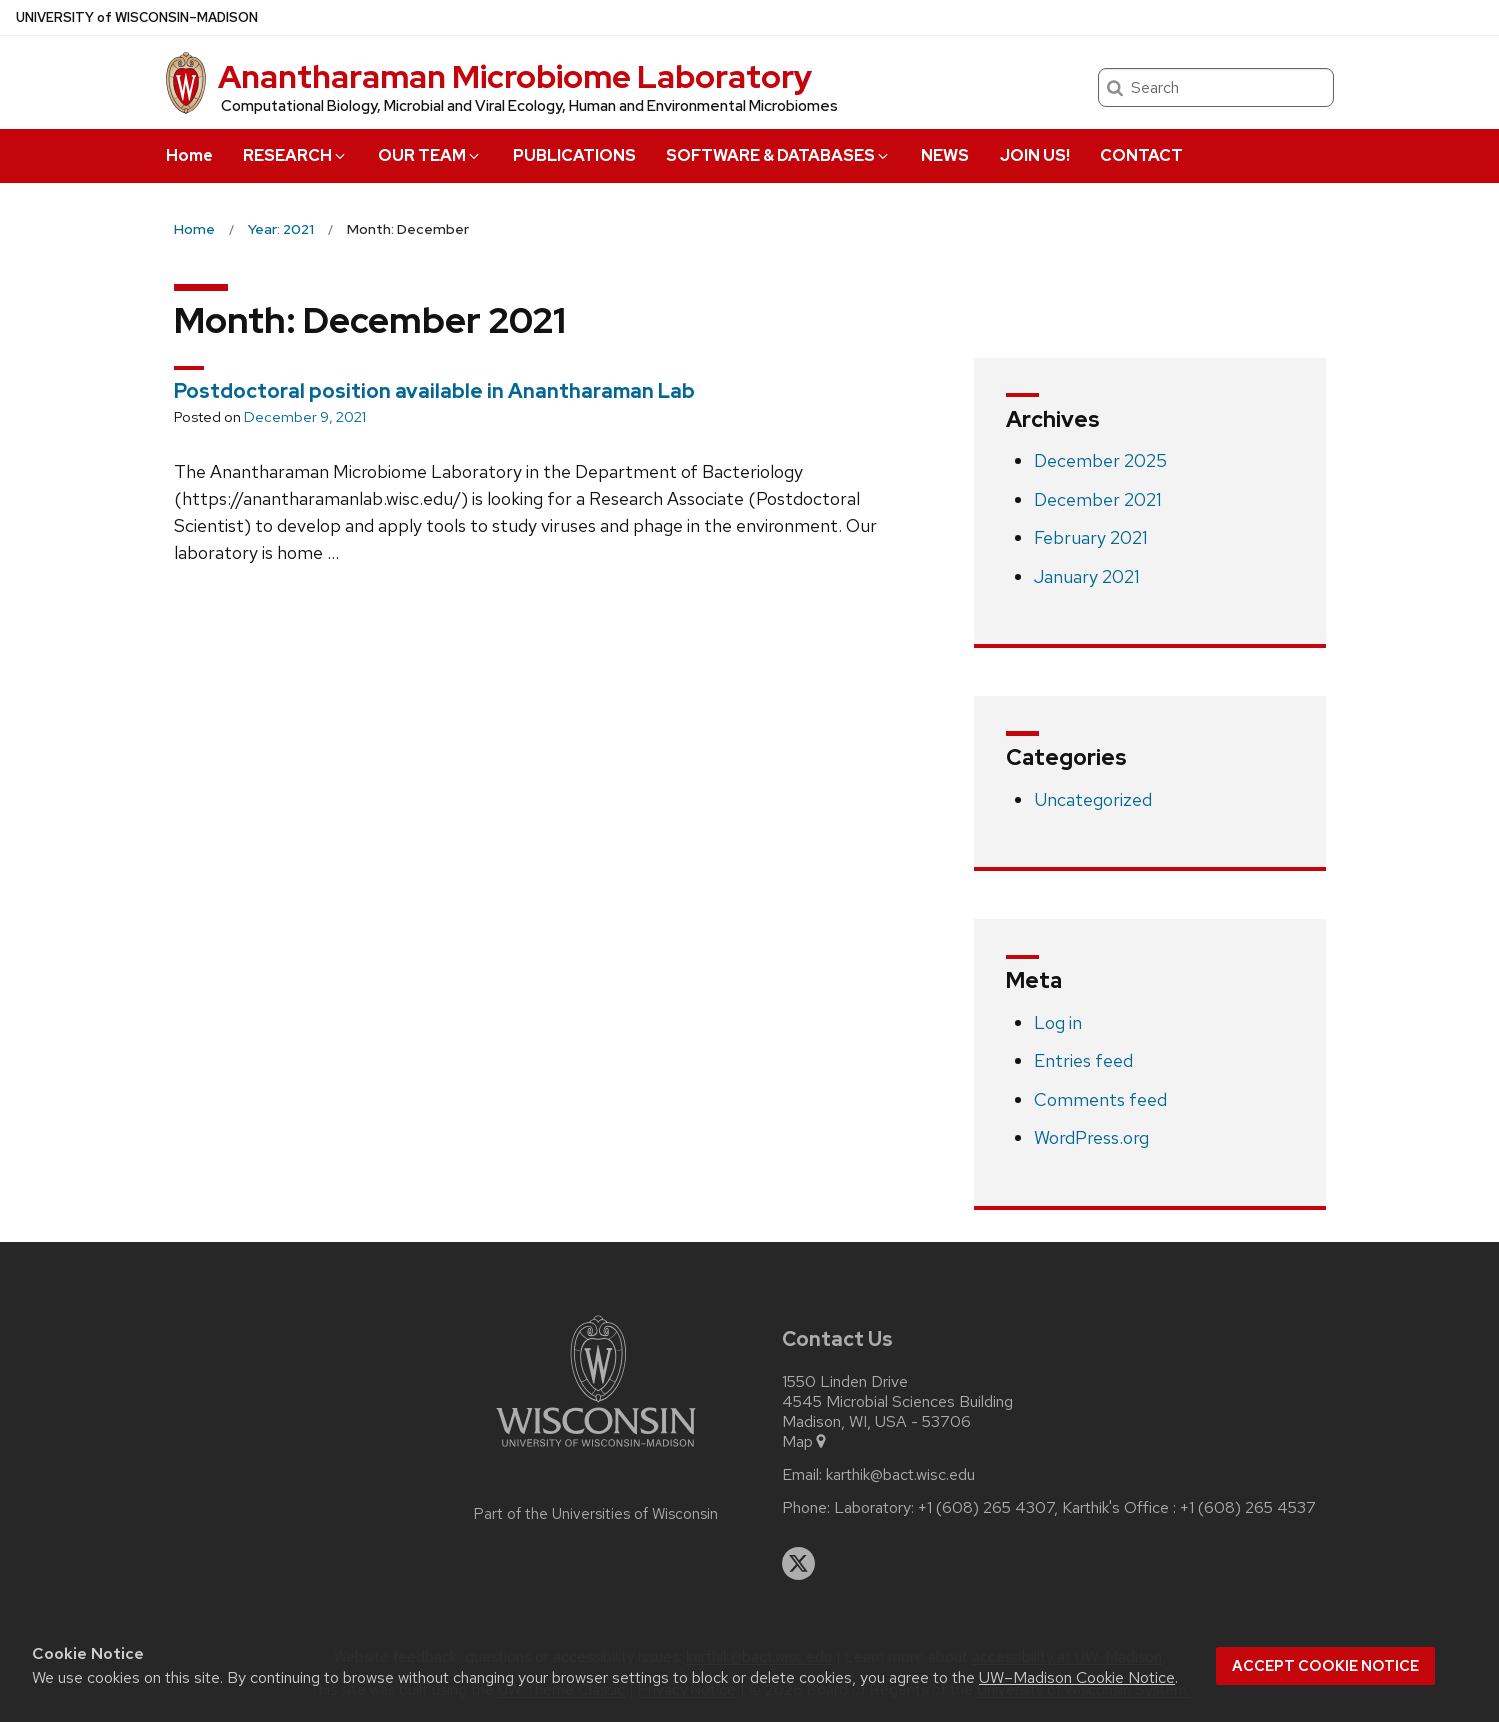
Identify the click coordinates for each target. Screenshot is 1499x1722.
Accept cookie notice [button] (1325, 1666)
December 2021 (1098, 499)
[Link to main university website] (596, 1450)
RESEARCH (295, 155)
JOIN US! (1035, 155)
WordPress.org (1091, 1137)
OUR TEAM (430, 155)
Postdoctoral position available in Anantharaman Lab (434, 391)
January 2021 (1087, 576)
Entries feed (1083, 1060)
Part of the (596, 1514)
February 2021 (1091, 537)
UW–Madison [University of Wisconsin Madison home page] (137, 17)
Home (189, 155)
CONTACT (1141, 155)
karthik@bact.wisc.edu (900, 1475)
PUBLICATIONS (574, 155)
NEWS (945, 155)
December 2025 (1100, 460)
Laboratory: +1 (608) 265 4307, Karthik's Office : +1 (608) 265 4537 (1075, 1508)
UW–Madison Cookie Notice (1077, 1677)
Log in (1058, 1022)
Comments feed (1100, 1099)
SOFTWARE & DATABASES (778, 155)
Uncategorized (1093, 799)
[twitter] (799, 1564)
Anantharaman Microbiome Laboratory (515, 76)
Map (805, 1442)
